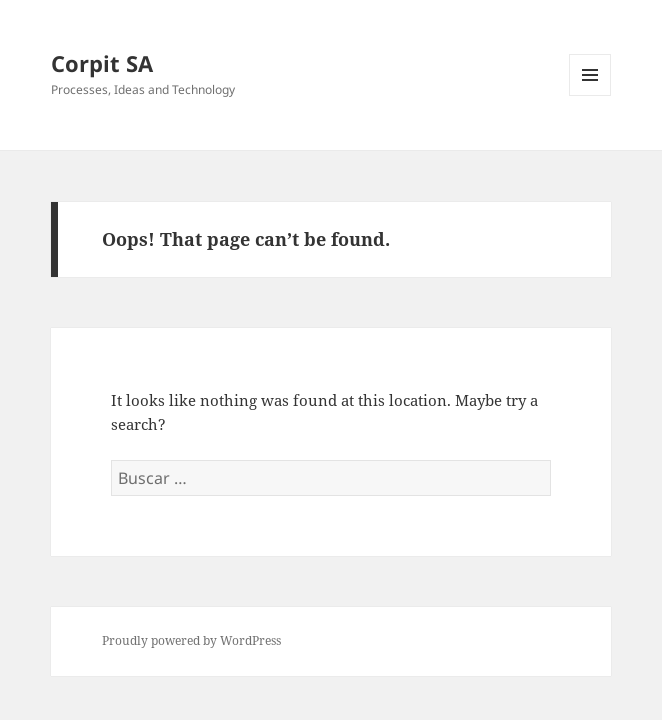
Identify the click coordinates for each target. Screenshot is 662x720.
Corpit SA (102, 63)
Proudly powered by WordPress (191, 640)
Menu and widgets (590, 95)
